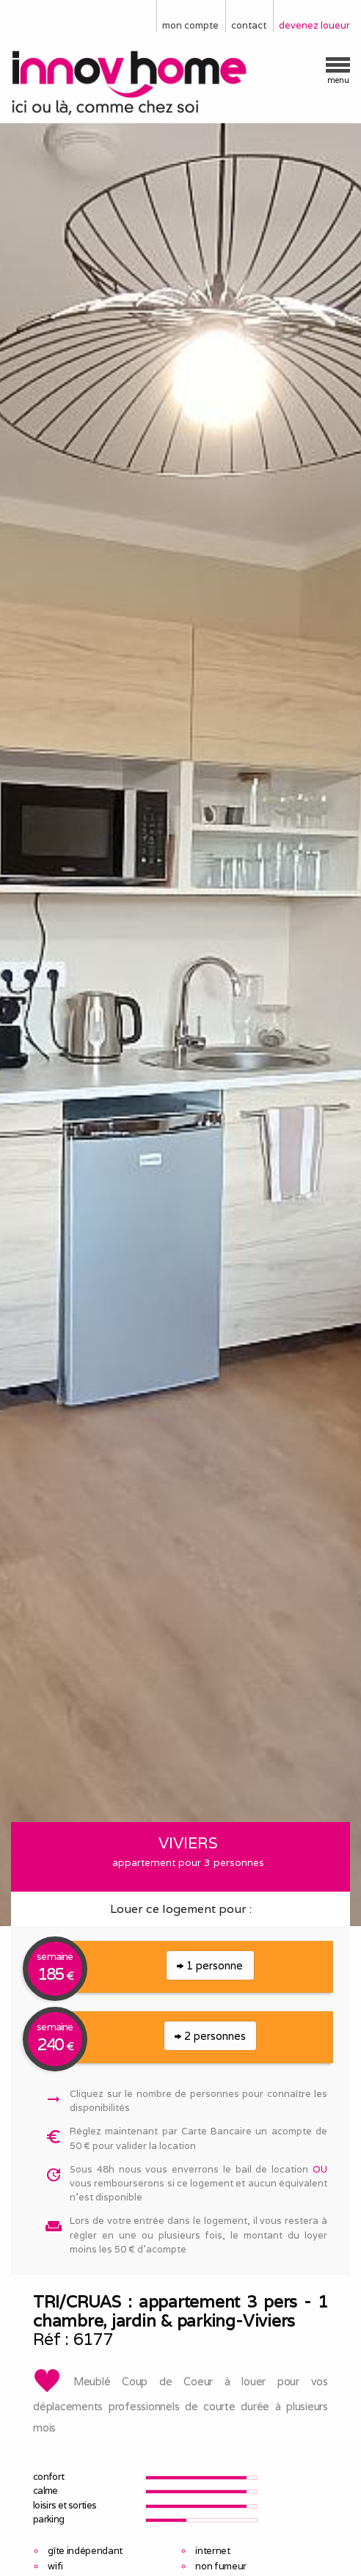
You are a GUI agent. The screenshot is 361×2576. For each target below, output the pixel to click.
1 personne (210, 1965)
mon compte (190, 25)
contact (248, 25)
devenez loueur (314, 25)
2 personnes (210, 2036)
